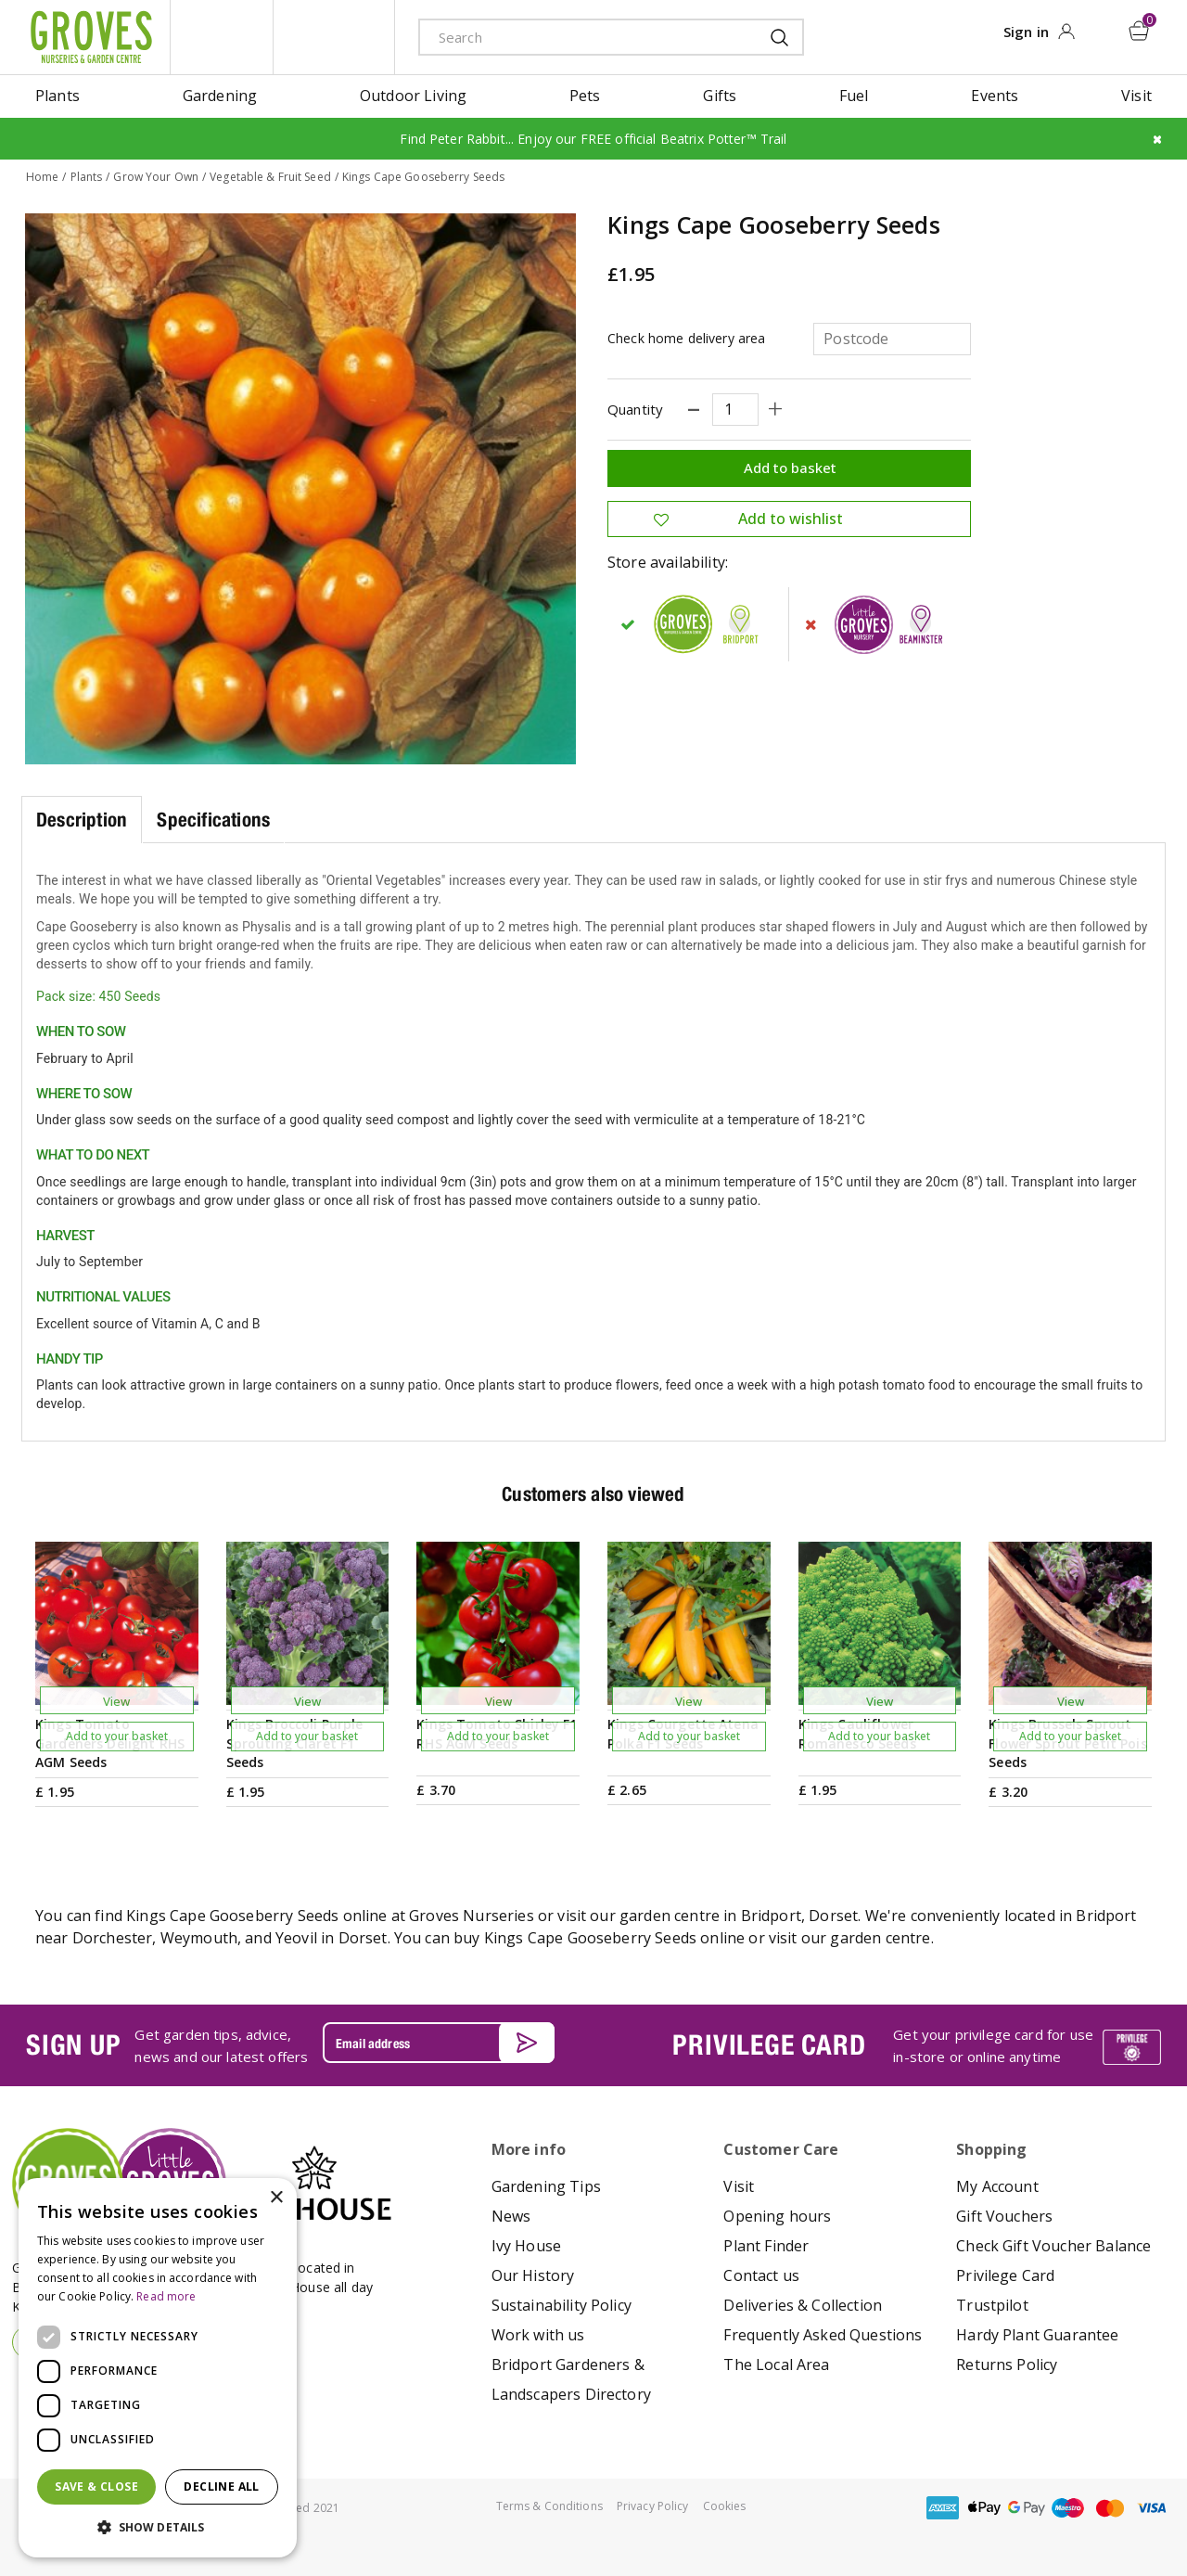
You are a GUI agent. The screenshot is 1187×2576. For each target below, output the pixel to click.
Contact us (761, 2275)
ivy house (333, 37)
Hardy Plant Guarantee (1037, 2335)
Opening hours (777, 2216)
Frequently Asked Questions (822, 2335)
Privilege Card (1005, 2275)
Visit (738, 2186)
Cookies (725, 2506)
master (1110, 2508)
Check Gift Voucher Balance (1053, 2246)
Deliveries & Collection (802, 2305)
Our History (533, 2275)
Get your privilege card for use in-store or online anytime (993, 2044)
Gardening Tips (546, 2186)
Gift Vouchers (1004, 2216)
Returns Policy (1006, 2364)
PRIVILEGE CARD (768, 2044)
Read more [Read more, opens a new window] (166, 2296)
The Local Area (776, 2364)
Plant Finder (766, 2246)
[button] (157, 2528)
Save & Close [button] (96, 2486)
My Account (997, 2186)
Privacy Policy (653, 2506)
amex (943, 2508)
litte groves (222, 37)
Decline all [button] (221, 2486)
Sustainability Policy (561, 2305)
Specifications (213, 818)
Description (81, 818)
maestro (1068, 2508)
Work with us (538, 2335)
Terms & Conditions (549, 2506)
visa (1151, 2508)
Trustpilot (992, 2305)
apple (984, 2508)
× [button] (276, 2198)
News (511, 2216)
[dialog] (158, 2367)
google (1026, 2508)
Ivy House (526, 2246)
